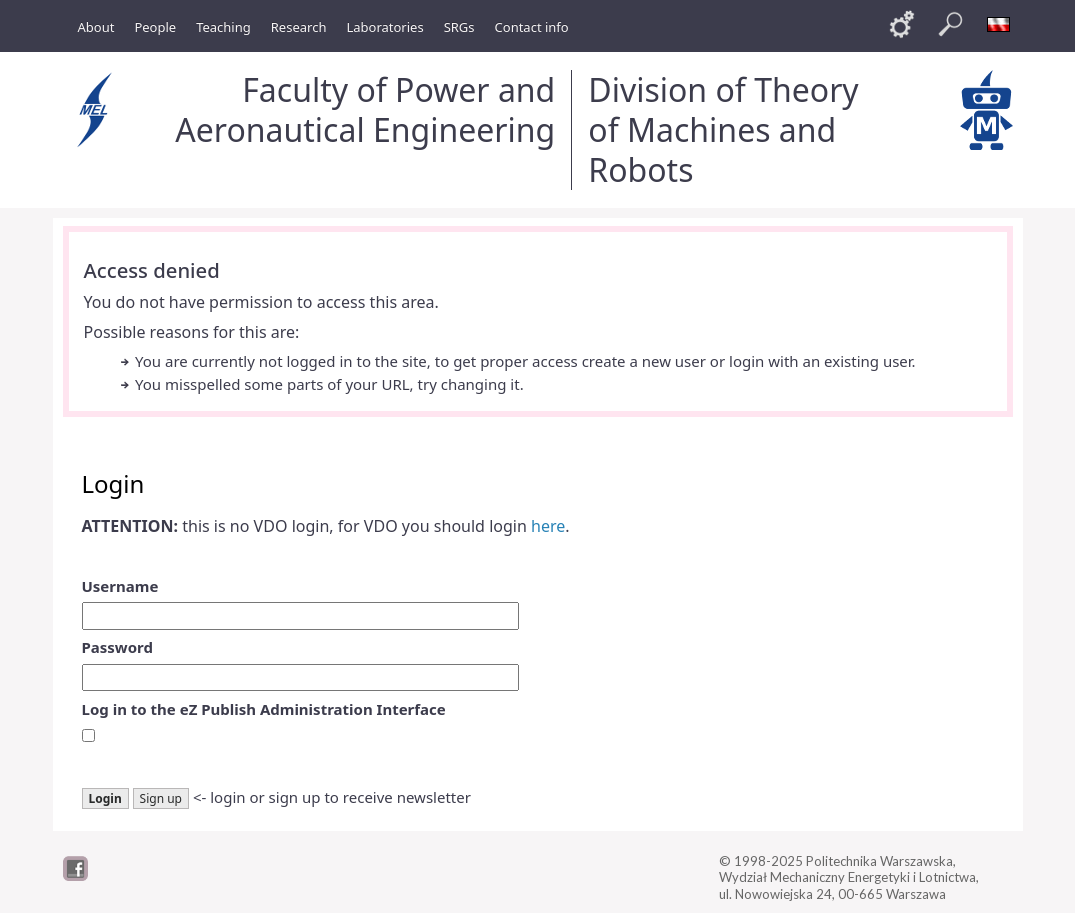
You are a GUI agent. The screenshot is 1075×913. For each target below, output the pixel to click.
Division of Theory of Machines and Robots (723, 129)
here (548, 526)
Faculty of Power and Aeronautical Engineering (365, 109)
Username (120, 586)
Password (117, 647)
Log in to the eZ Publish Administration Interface (264, 709)
